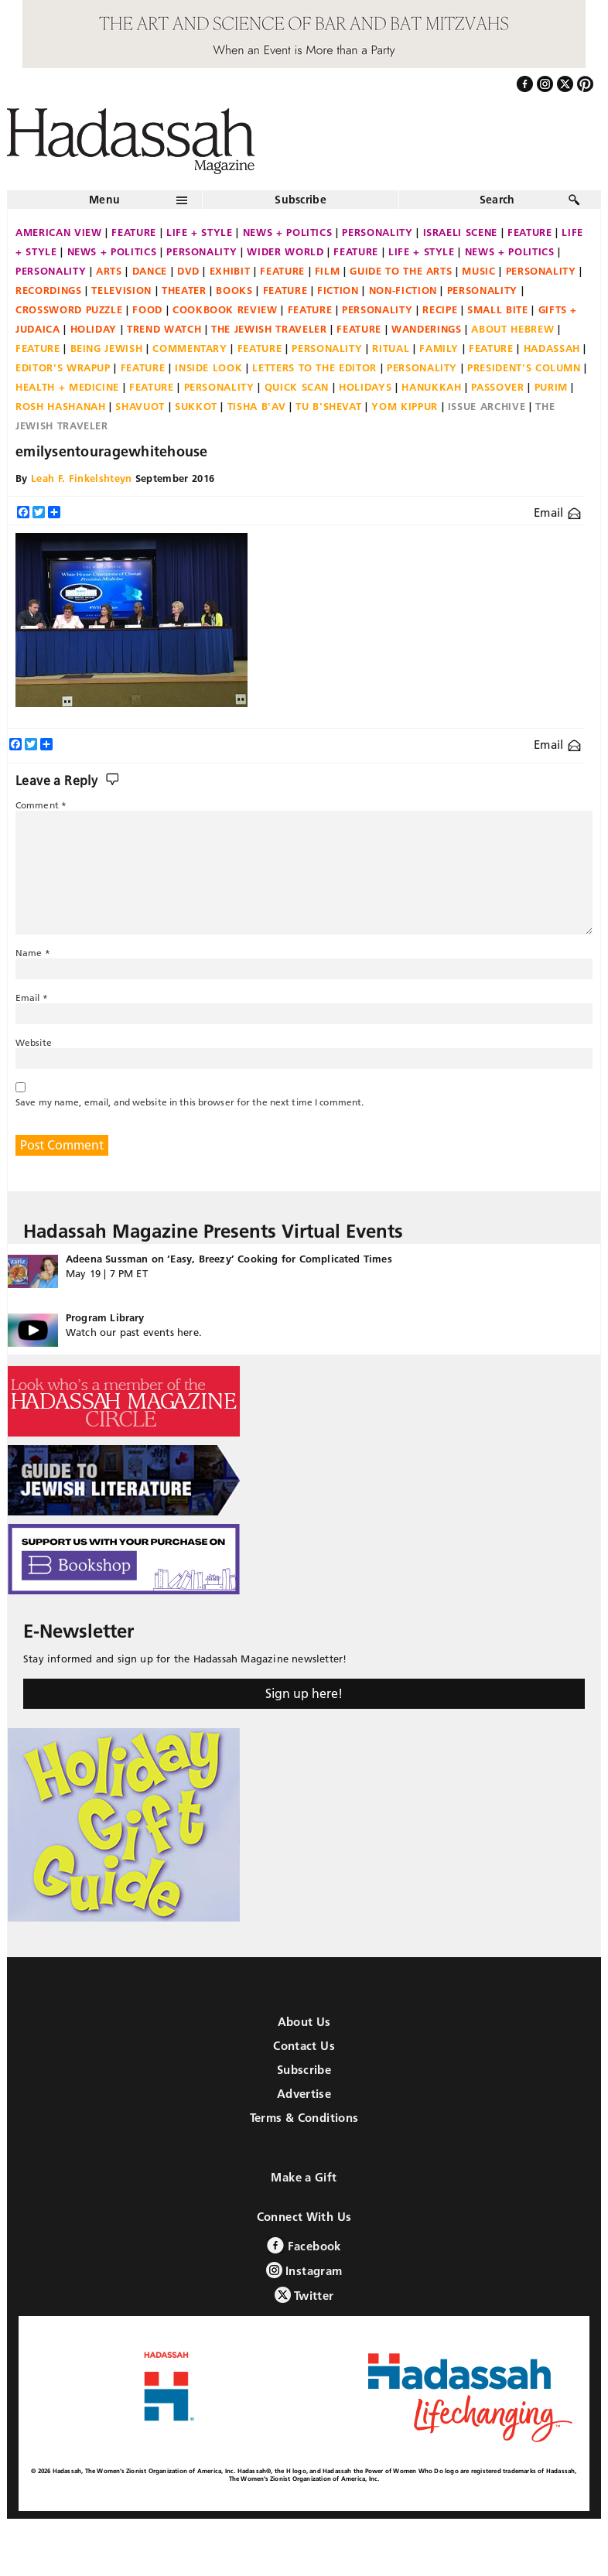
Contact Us (304, 2045)
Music (478, 271)
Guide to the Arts (401, 271)
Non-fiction (403, 290)
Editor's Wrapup (63, 367)
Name (32, 952)
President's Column (524, 367)
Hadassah (552, 348)
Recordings (48, 290)
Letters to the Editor (314, 367)
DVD (188, 271)
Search (497, 200)
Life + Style (199, 232)
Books (234, 290)
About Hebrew (512, 329)
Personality (377, 232)
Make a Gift (303, 2177)
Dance (149, 271)
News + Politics (288, 232)
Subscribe (300, 200)
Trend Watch (164, 329)
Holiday (94, 329)
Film (327, 271)
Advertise (304, 2093)
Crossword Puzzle (68, 309)
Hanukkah (431, 387)
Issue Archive (486, 406)
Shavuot (140, 406)
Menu (104, 200)
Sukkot (196, 406)
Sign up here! (304, 1693)
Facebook (303, 2245)
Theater (184, 290)
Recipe (439, 309)
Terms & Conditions (304, 2117)
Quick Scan (297, 387)
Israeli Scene (460, 232)
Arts (109, 271)
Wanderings (426, 329)
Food (147, 309)
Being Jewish (106, 348)
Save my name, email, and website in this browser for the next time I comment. (189, 1102)
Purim (551, 387)
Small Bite (497, 309)
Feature (133, 232)
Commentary (189, 348)
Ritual (390, 348)
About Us (304, 2021)
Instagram (304, 2270)
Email (557, 512)
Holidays (365, 387)
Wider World (285, 251)
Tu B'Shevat (328, 406)
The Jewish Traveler (268, 329)
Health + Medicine (67, 387)
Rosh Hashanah (60, 406)
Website (33, 1042)
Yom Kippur (404, 406)
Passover (497, 387)
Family (439, 348)
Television (121, 290)
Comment (41, 805)
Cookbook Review (225, 309)
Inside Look (208, 367)
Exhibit (230, 271)
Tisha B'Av (256, 406)
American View (58, 232)
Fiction (338, 290)
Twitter (304, 2295)
